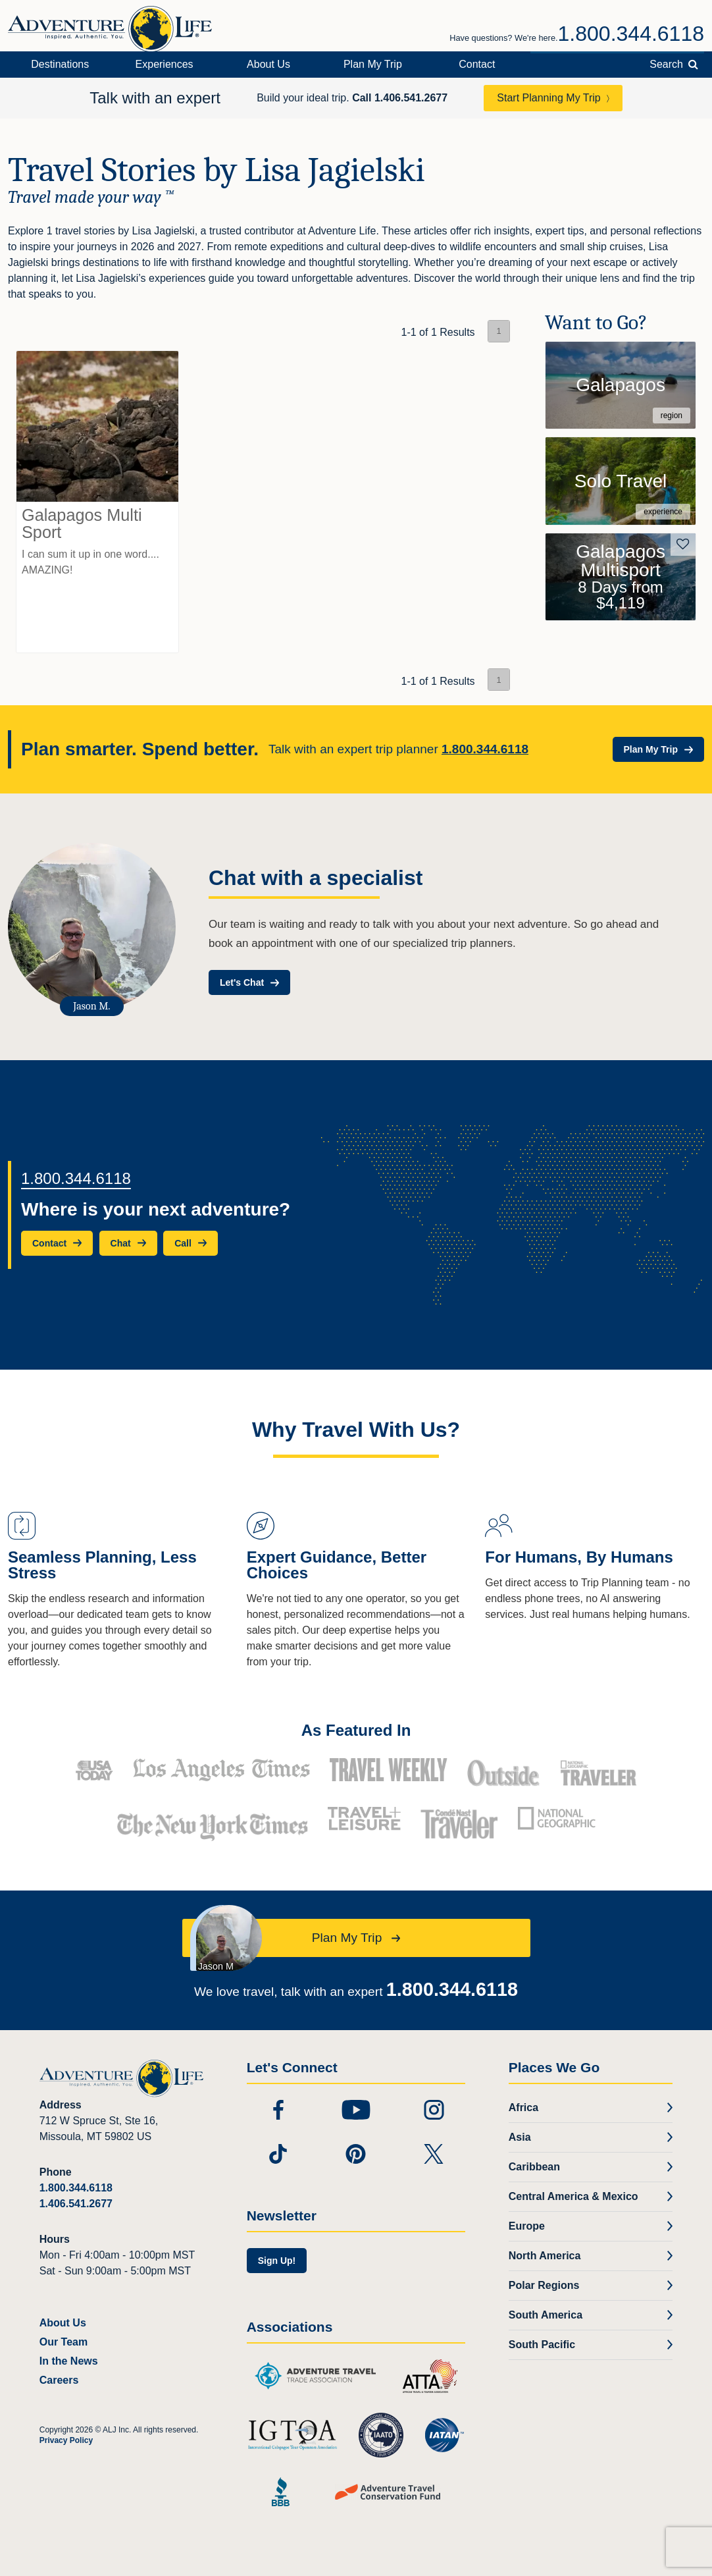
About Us (268, 64)
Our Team (63, 2342)
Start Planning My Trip (548, 97)
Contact (477, 64)
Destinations (60, 64)
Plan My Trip (372, 64)
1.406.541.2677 (76, 2203)
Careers (59, 2380)
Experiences (164, 64)
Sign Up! (277, 2260)
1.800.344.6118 (631, 33)
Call (399, 97)
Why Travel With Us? (356, 1429)
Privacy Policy (66, 2440)
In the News (68, 2361)
